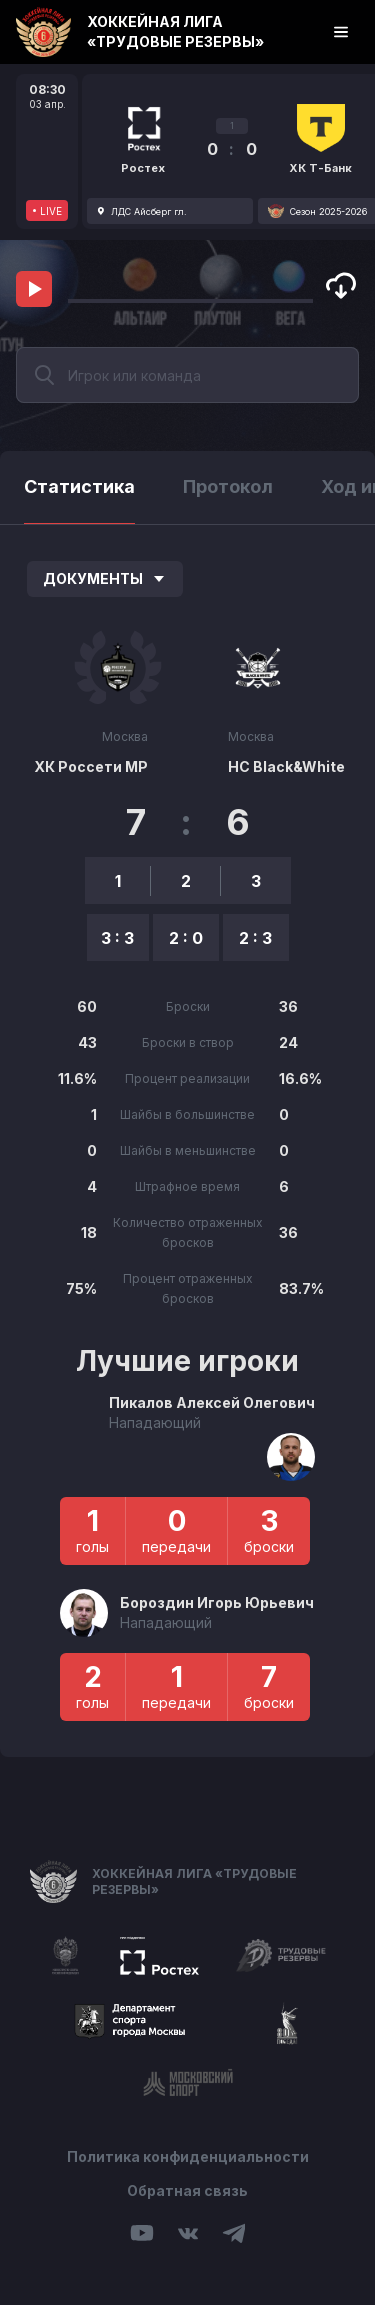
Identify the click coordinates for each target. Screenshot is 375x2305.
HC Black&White (286, 766)
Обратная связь (187, 2190)
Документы (105, 578)
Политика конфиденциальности (188, 2156)
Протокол (228, 486)
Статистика (79, 486)
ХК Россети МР (91, 766)
